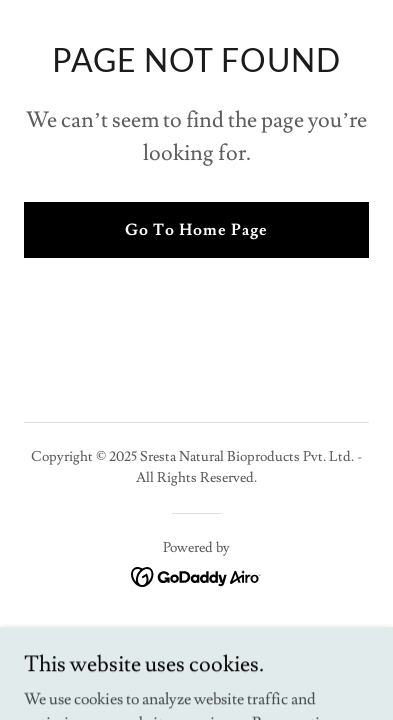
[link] (196, 573)
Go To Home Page (196, 230)
